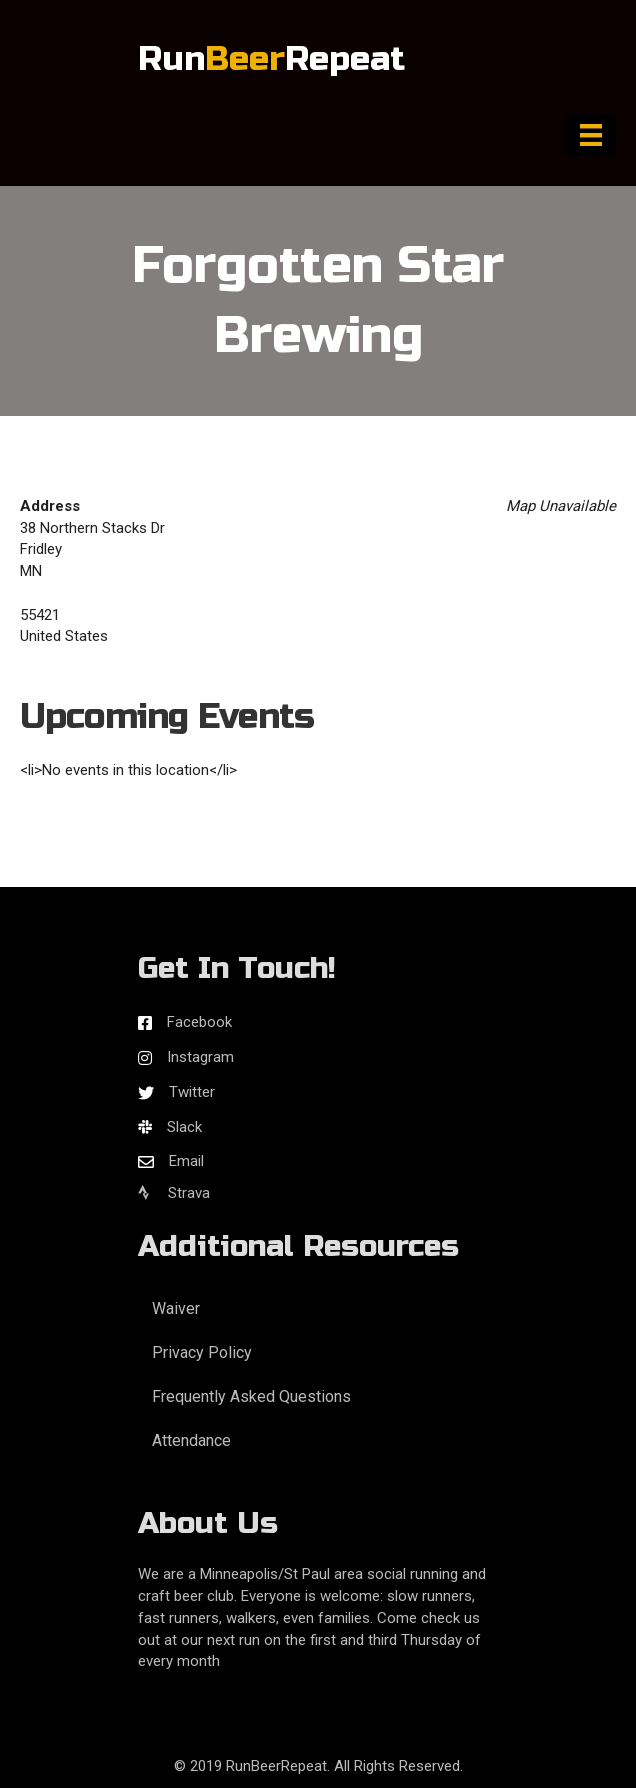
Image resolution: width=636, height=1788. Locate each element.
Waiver (176, 1308)
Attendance (191, 1440)
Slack (184, 1127)
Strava (174, 1193)
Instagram (200, 1057)
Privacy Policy (202, 1352)
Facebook (199, 1022)
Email (186, 1161)
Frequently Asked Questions (251, 1396)
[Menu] (591, 135)
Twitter (192, 1092)
